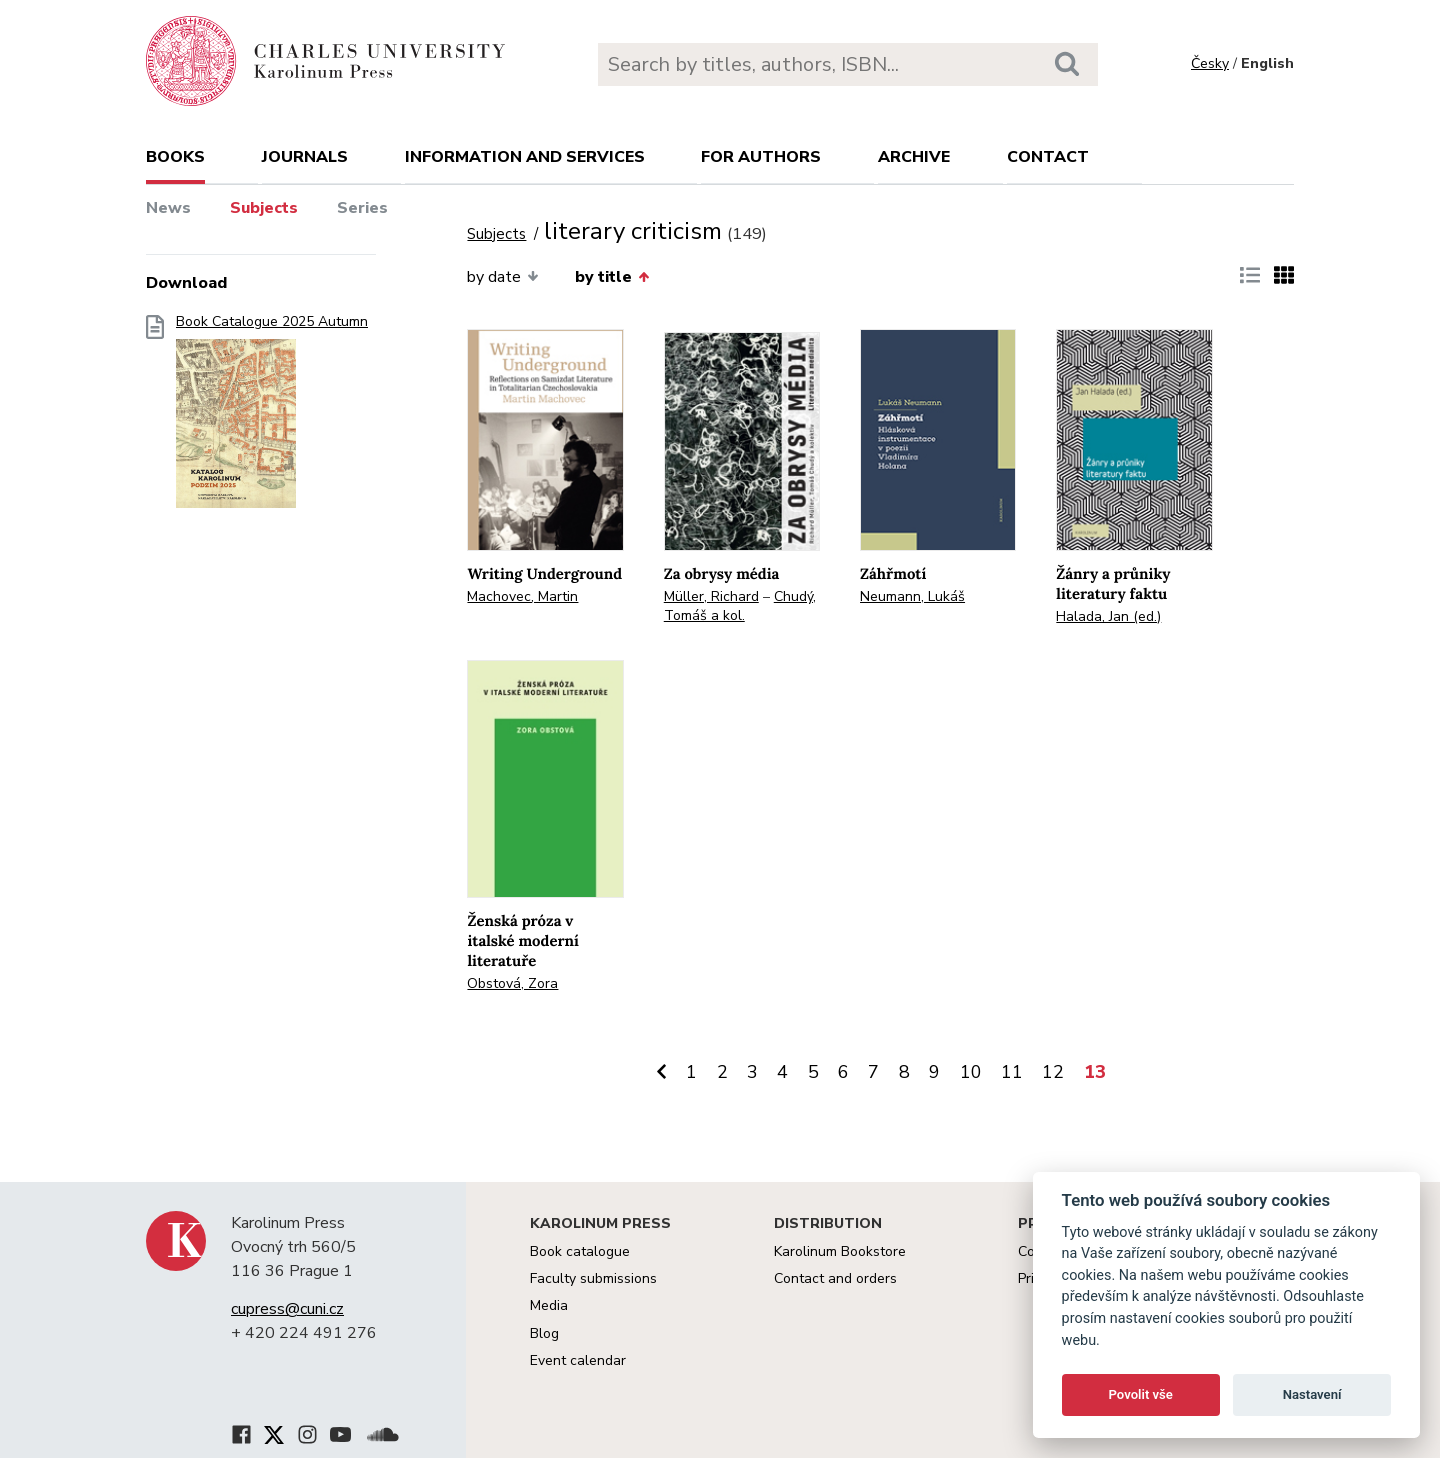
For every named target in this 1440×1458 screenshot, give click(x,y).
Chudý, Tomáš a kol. (740, 606)
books (175, 157)
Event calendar (578, 1360)
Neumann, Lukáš (912, 596)
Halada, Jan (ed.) (1108, 616)
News (168, 208)
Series (362, 208)
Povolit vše (1141, 1394)
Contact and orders (835, 1278)
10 (971, 1072)
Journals (305, 157)
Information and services (525, 157)
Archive (914, 157)
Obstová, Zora (512, 983)
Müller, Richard (711, 596)
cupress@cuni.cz (287, 1309)
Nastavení (1312, 1394)
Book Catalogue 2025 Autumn (272, 417)
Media (549, 1305)
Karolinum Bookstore (840, 1251)
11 (1012, 1072)
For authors (761, 157)
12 (1053, 1072)
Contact (1048, 157)
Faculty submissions (593, 1278)
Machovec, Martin (522, 596)
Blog (544, 1333)
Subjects (264, 208)
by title (612, 277)
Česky (1210, 63)
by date (502, 277)
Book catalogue (580, 1251)
